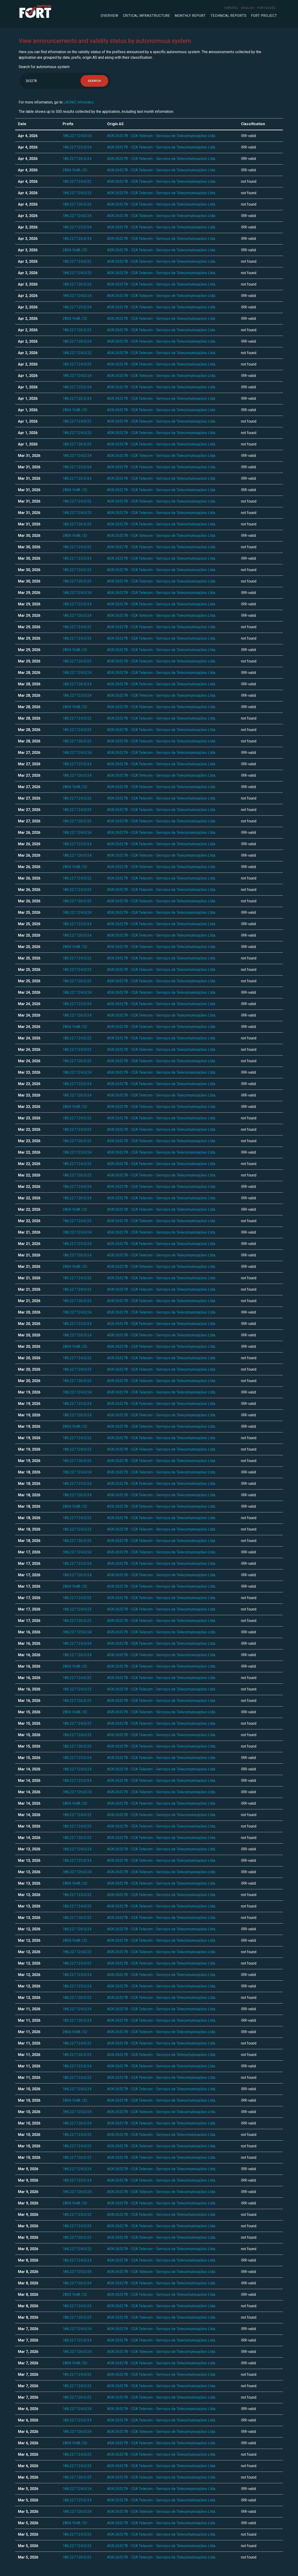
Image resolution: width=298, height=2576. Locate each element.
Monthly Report (190, 15)
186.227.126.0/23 (77, 204)
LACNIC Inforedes (78, 102)
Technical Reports (228, 15)
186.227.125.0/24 (77, 147)
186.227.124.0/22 (77, 181)
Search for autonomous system (44, 67)
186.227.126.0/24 (77, 158)
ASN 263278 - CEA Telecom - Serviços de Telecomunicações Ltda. (161, 136)
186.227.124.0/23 (77, 193)
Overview (109, 15)
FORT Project (264, 15)
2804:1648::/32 (75, 170)
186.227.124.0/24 (77, 136)
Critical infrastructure (146, 15)
